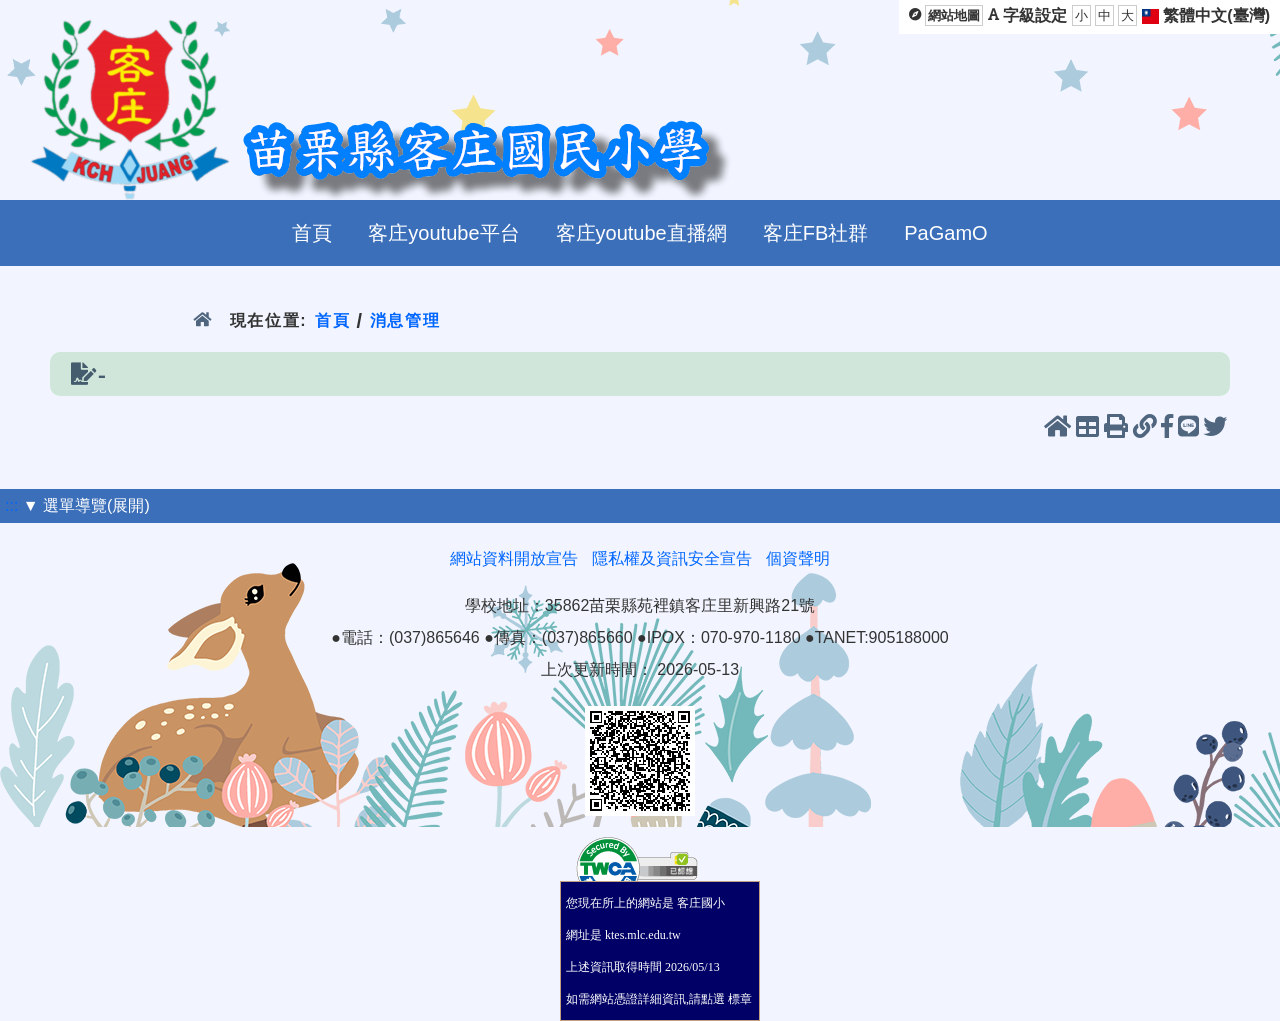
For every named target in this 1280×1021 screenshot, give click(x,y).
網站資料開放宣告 (514, 558)
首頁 (332, 320)
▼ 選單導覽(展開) (86, 505)
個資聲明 (798, 558)
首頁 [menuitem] (312, 233)
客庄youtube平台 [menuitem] (443, 233)
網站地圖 (954, 15)
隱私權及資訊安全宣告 (672, 558)
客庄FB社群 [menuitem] (816, 233)
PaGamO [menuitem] (945, 233)
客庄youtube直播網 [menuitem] (641, 233)
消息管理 (405, 320)
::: (11, 505)
